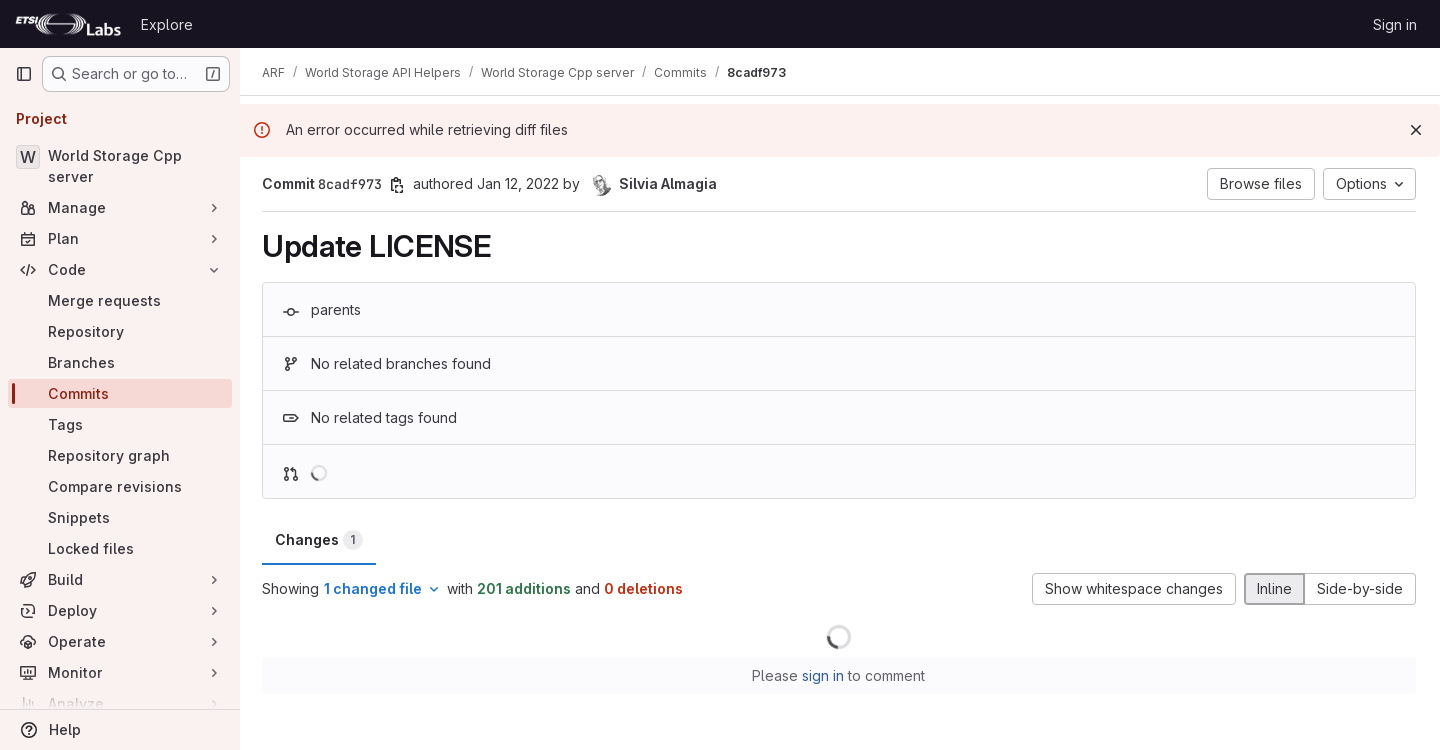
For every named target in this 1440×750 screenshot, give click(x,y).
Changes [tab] (321, 540)
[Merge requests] (120, 300)
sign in (825, 675)
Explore (167, 24)
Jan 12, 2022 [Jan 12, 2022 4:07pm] (520, 183)
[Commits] (120, 393)
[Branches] (120, 362)
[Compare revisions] (120, 486)
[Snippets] (120, 517)
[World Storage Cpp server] (120, 166)
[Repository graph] (120, 455)
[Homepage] (68, 24)
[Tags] (120, 424)
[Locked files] (120, 548)
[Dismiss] (1416, 130)
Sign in (1395, 24)
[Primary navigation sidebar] (24, 74)
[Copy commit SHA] (399, 185)
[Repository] (120, 331)
